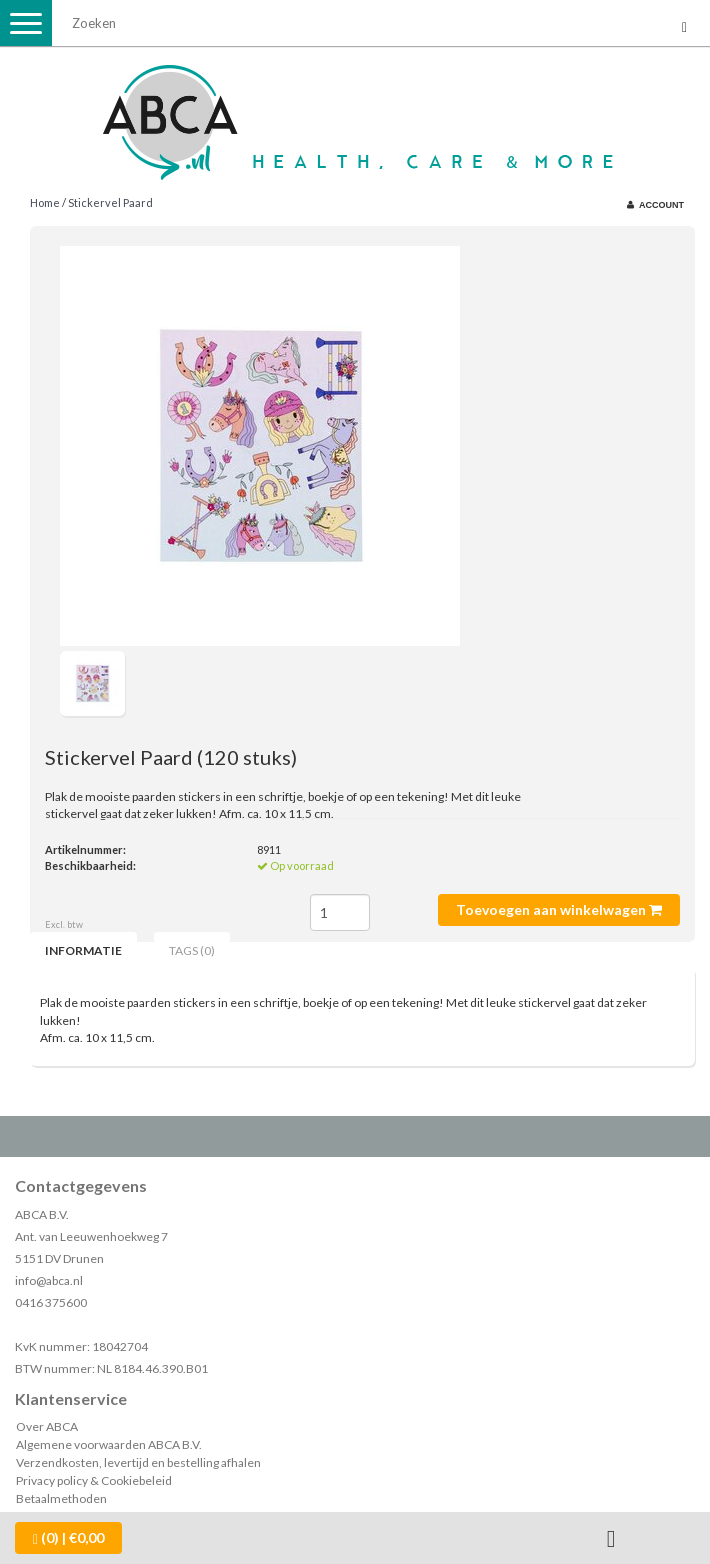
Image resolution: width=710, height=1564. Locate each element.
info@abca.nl (49, 1280)
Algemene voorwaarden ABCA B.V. (109, 1444)
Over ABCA (47, 1426)
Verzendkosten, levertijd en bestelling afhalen (138, 1462)
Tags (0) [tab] (192, 950)
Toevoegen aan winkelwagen (559, 909)
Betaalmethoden (61, 1498)
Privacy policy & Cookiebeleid (94, 1480)
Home (45, 202)
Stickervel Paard (110, 202)
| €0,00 (68, 1538)
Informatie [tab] (83, 950)
